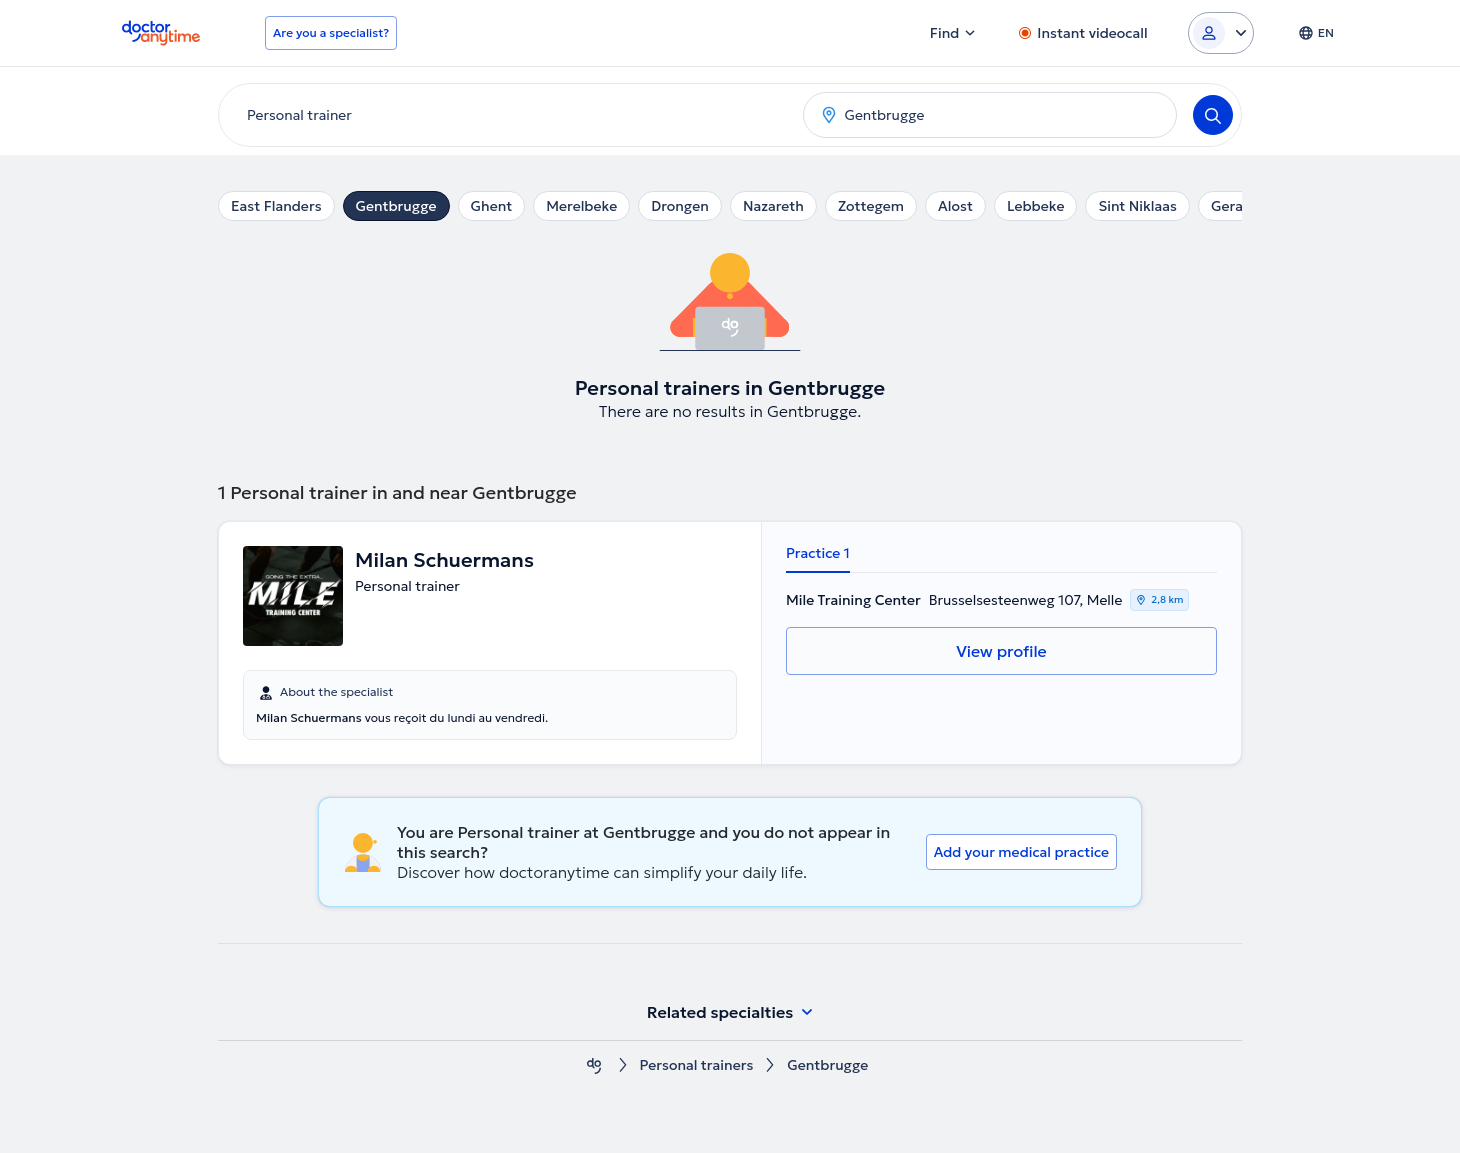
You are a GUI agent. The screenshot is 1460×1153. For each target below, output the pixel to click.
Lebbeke (1036, 206)
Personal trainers (697, 1065)
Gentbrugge (396, 206)
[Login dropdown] (1221, 33)
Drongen (680, 206)
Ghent (492, 206)
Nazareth (773, 206)
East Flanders (276, 206)
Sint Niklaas (1137, 206)
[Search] (1213, 115)
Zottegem (871, 206)
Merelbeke (581, 206)
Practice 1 (818, 553)
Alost (955, 206)
